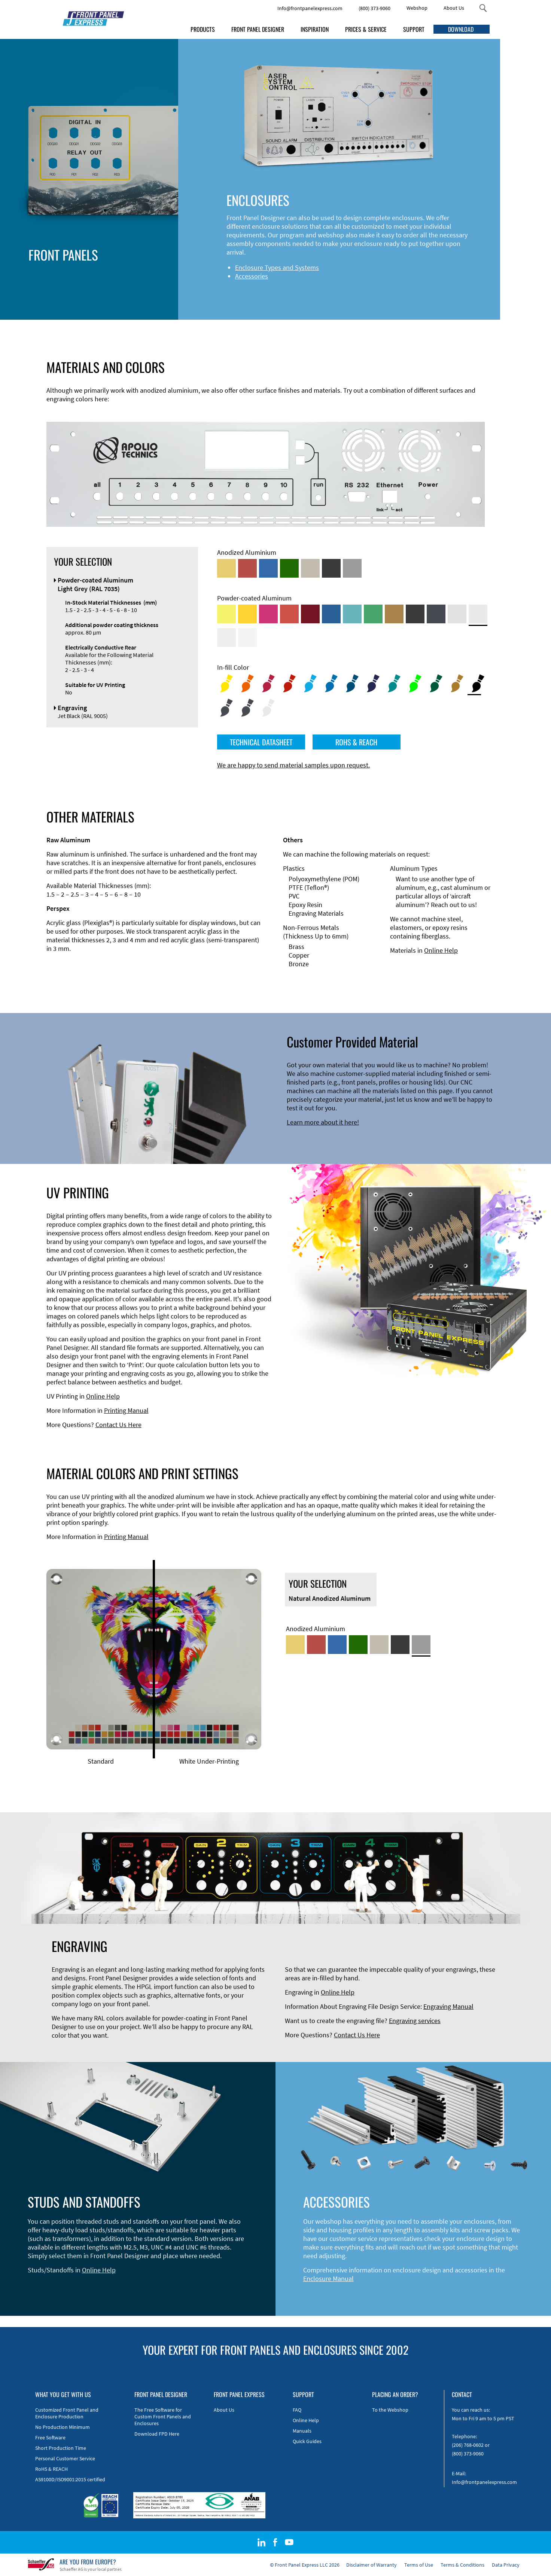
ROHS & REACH (356, 742)
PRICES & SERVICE (366, 29)
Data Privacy (506, 2564)
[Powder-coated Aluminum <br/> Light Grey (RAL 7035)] (478, 614)
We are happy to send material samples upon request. (293, 765)
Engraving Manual (448, 2006)
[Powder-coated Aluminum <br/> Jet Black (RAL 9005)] (415, 614)
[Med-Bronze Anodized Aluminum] (310, 568)
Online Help (441, 950)
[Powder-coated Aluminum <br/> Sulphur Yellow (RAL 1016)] (226, 614)
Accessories (159, 276)
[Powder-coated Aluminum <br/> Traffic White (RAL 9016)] (247, 637)
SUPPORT (413, 29)
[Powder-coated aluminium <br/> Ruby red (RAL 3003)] (310, 614)
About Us (454, 7)
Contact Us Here (118, 1424)
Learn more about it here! (323, 1122)
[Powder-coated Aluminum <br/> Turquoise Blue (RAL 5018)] (352, 614)
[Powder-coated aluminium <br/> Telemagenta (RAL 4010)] (268, 614)
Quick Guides (307, 2441)
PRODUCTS (203, 29)
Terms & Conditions (462, 2564)
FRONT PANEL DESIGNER (257, 29)
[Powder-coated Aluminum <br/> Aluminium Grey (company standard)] (457, 614)
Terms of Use (418, 2564)
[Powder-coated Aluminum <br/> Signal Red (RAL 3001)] (289, 614)
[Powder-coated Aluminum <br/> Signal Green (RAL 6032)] (373, 614)
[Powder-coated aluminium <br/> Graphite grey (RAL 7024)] (436, 614)
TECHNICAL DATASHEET (261, 742)
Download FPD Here (156, 2433)
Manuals (302, 2430)
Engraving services (415, 2020)
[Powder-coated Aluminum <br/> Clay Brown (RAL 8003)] (394, 614)
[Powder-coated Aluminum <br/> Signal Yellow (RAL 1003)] (247, 614)
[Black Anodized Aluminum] (331, 568)
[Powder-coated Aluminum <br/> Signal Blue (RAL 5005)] (331, 614)
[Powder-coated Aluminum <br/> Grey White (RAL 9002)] (226, 637)
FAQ (297, 2409)
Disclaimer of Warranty (371, 2564)
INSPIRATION (315, 29)
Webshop (417, 7)
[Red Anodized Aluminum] (247, 568)
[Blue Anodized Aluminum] (268, 568)
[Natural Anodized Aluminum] (352, 568)
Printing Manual (126, 1410)
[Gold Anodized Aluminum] (226, 568)
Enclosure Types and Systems (184, 267)
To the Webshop (390, 2409)
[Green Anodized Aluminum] (289, 568)
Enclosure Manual (328, 2278)
